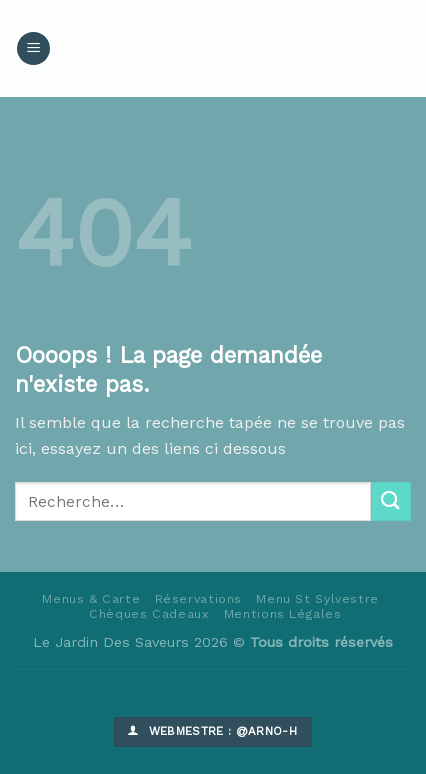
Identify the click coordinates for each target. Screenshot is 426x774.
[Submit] (391, 501)
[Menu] (33, 48)
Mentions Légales (283, 614)
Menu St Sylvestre (317, 599)
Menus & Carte (91, 599)
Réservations (198, 599)
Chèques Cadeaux (149, 614)
